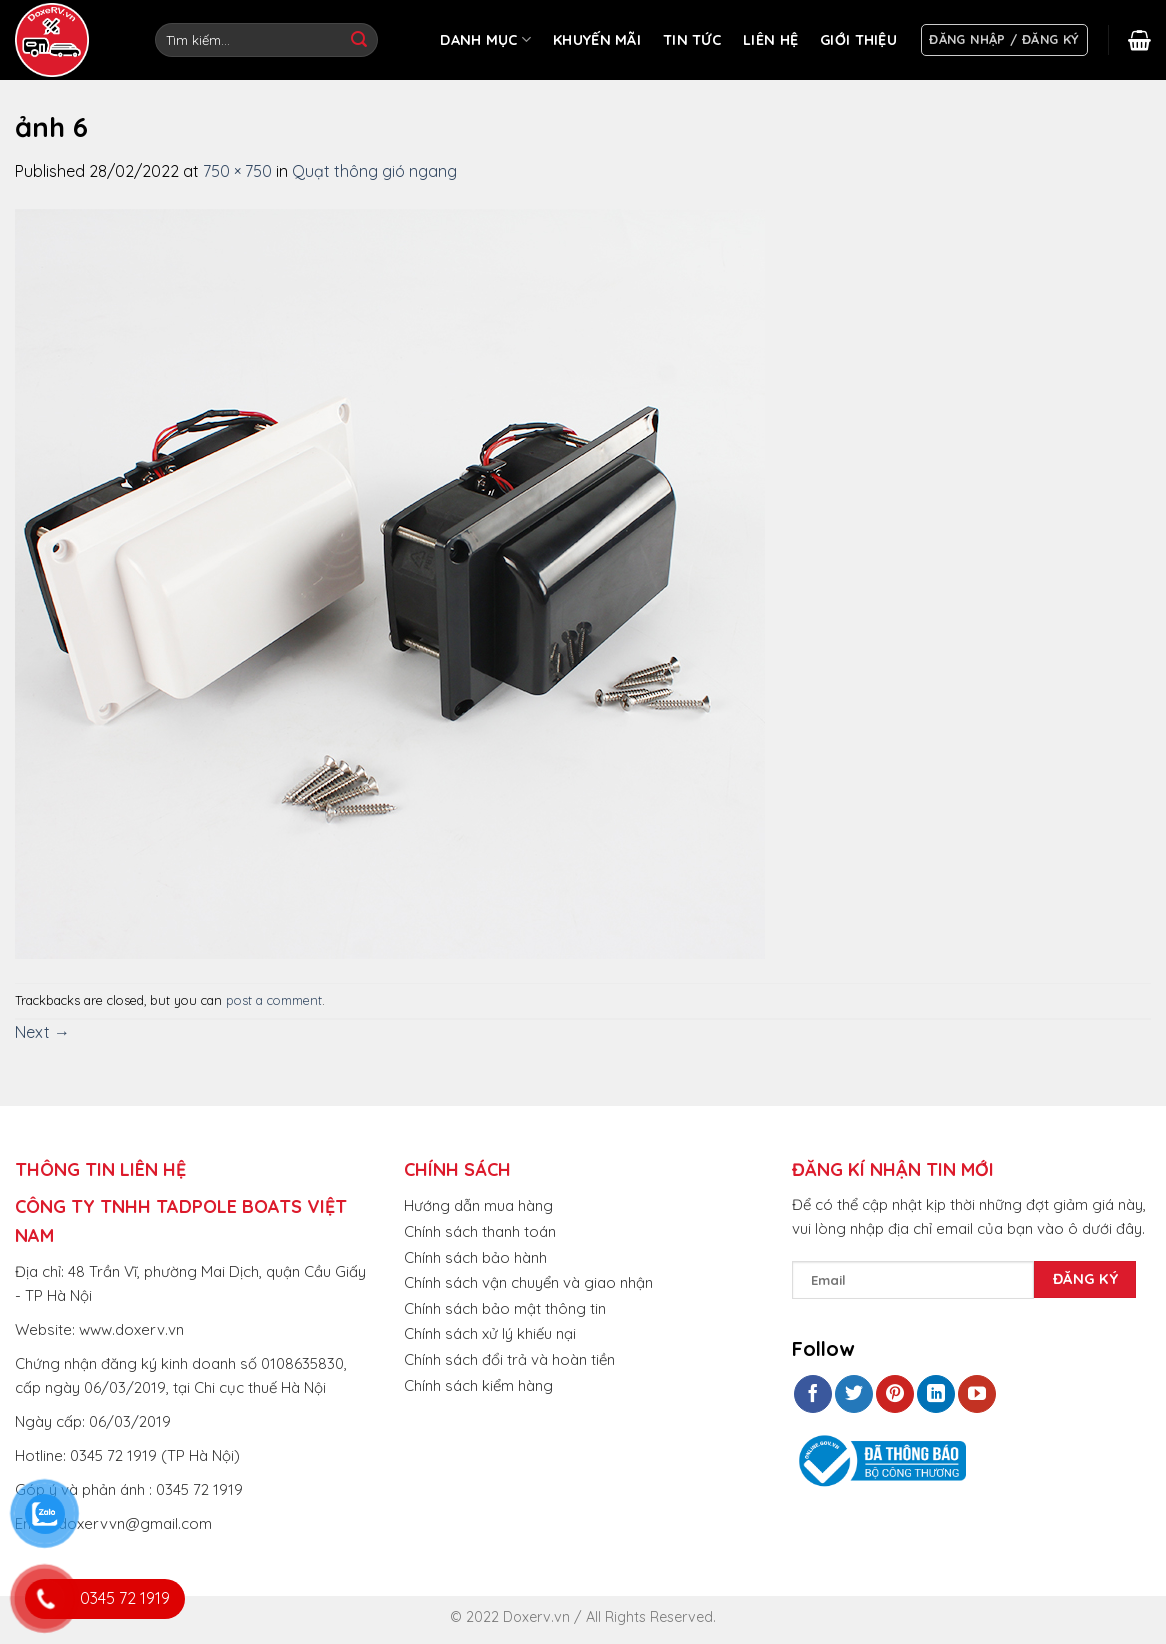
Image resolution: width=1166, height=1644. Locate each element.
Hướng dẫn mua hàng (478, 1205)
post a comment (274, 1000)
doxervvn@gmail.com (135, 1523)
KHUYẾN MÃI (597, 40)
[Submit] (359, 40)
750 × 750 (237, 171)
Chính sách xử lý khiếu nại (490, 1333)
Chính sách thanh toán (480, 1231)
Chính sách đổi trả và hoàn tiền (509, 1359)
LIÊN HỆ (770, 40)
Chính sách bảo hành (475, 1257)
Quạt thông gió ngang (374, 171)
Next (42, 1032)
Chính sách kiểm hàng (478, 1385)
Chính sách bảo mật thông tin (505, 1308)
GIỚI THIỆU (858, 40)
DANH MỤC (485, 39)
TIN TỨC (692, 40)
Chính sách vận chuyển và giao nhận (528, 1282)
